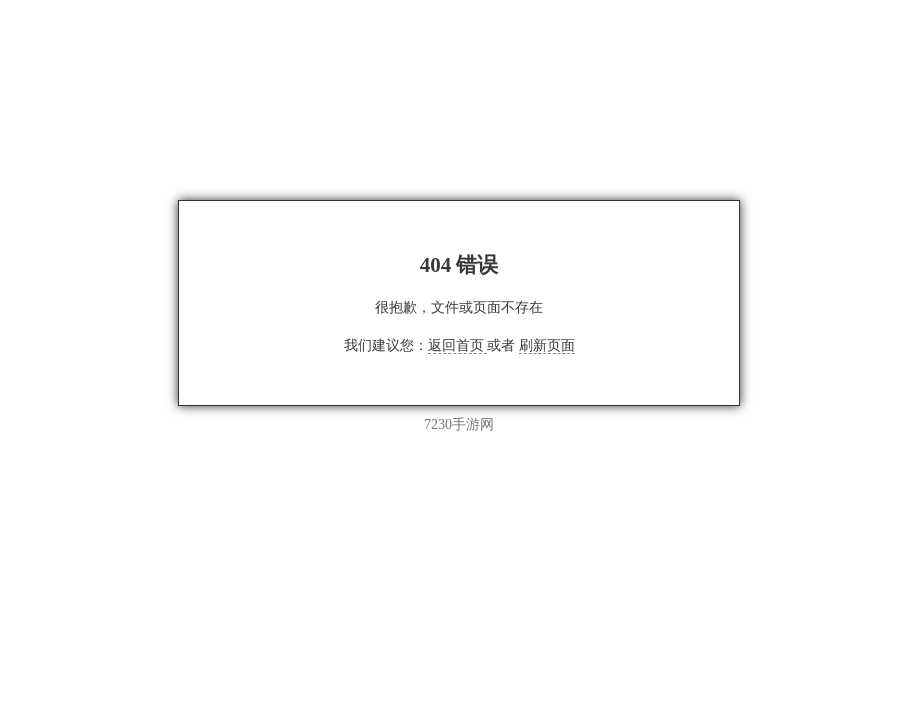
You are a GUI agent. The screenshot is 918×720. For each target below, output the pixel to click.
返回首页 (458, 345)
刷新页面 (547, 345)
